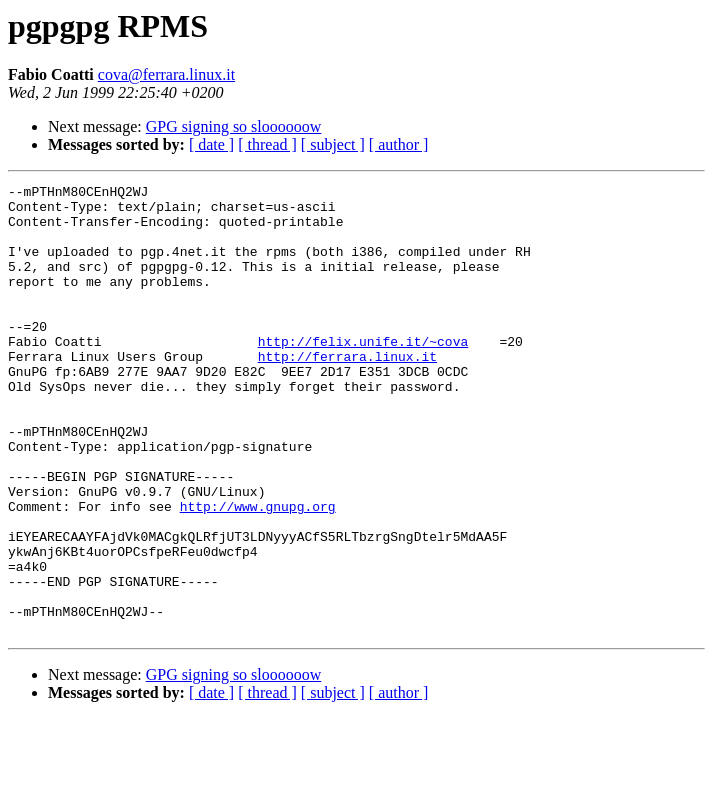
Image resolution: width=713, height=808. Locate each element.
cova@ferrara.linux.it (166, 74)
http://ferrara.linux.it (347, 392)
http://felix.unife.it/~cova (363, 374)
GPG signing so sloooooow (234, 126)
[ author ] (399, 144)
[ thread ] (267, 144)
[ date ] (211, 144)
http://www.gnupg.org (258, 572)
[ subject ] (333, 144)
